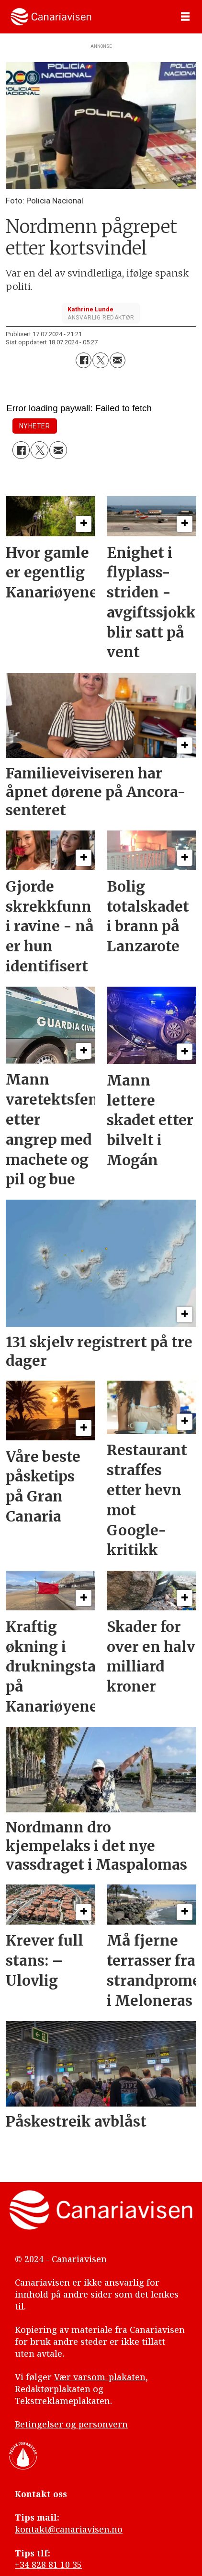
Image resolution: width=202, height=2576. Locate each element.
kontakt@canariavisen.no (69, 2529)
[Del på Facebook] (83, 360)
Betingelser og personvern (71, 2424)
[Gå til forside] (51, 16)
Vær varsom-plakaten (100, 2377)
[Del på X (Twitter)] (100, 360)
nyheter (34, 426)
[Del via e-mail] (117, 360)
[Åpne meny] (185, 17)
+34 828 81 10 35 (48, 2564)
